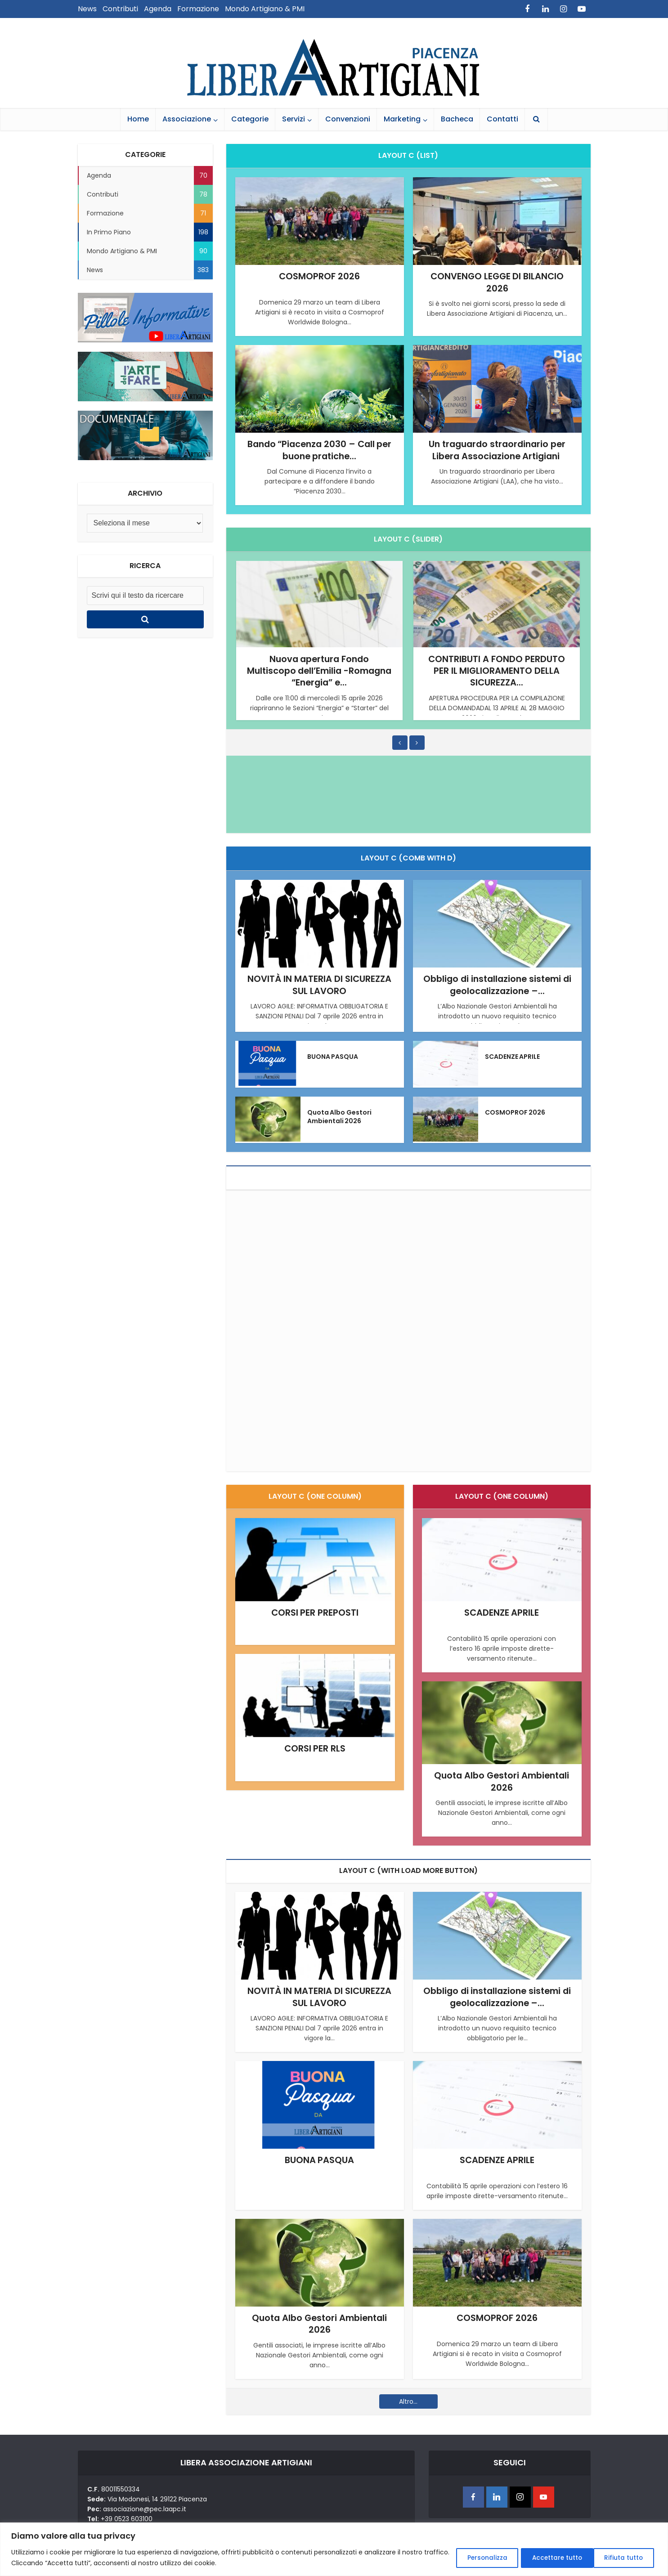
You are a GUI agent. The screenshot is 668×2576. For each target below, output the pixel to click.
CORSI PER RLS (315, 1748)
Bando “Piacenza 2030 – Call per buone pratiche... (319, 450)
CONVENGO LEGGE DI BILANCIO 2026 (497, 282)
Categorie (250, 119)
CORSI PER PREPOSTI (315, 1612)
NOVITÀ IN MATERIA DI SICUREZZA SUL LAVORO (319, 984)
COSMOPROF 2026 (319, 276)
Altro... (408, 2400)
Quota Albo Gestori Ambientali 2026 (339, 1116)
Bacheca (457, 119)
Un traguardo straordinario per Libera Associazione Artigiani (497, 450)
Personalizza (473, 2557)
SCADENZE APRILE (512, 1056)
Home (138, 119)
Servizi (293, 119)
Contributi (120, 9)
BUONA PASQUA (333, 1056)
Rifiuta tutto (542, 2557)
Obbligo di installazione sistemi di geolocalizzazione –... (497, 984)
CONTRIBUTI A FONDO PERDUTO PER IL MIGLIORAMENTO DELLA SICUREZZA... (496, 670)
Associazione (186, 119)
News (87, 9)
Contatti (502, 119)
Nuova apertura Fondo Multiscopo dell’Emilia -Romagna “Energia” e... (319, 670)
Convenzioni (347, 119)
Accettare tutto (618, 2557)
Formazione (198, 9)
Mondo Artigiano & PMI (265, 9)
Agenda (157, 9)
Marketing (402, 119)
